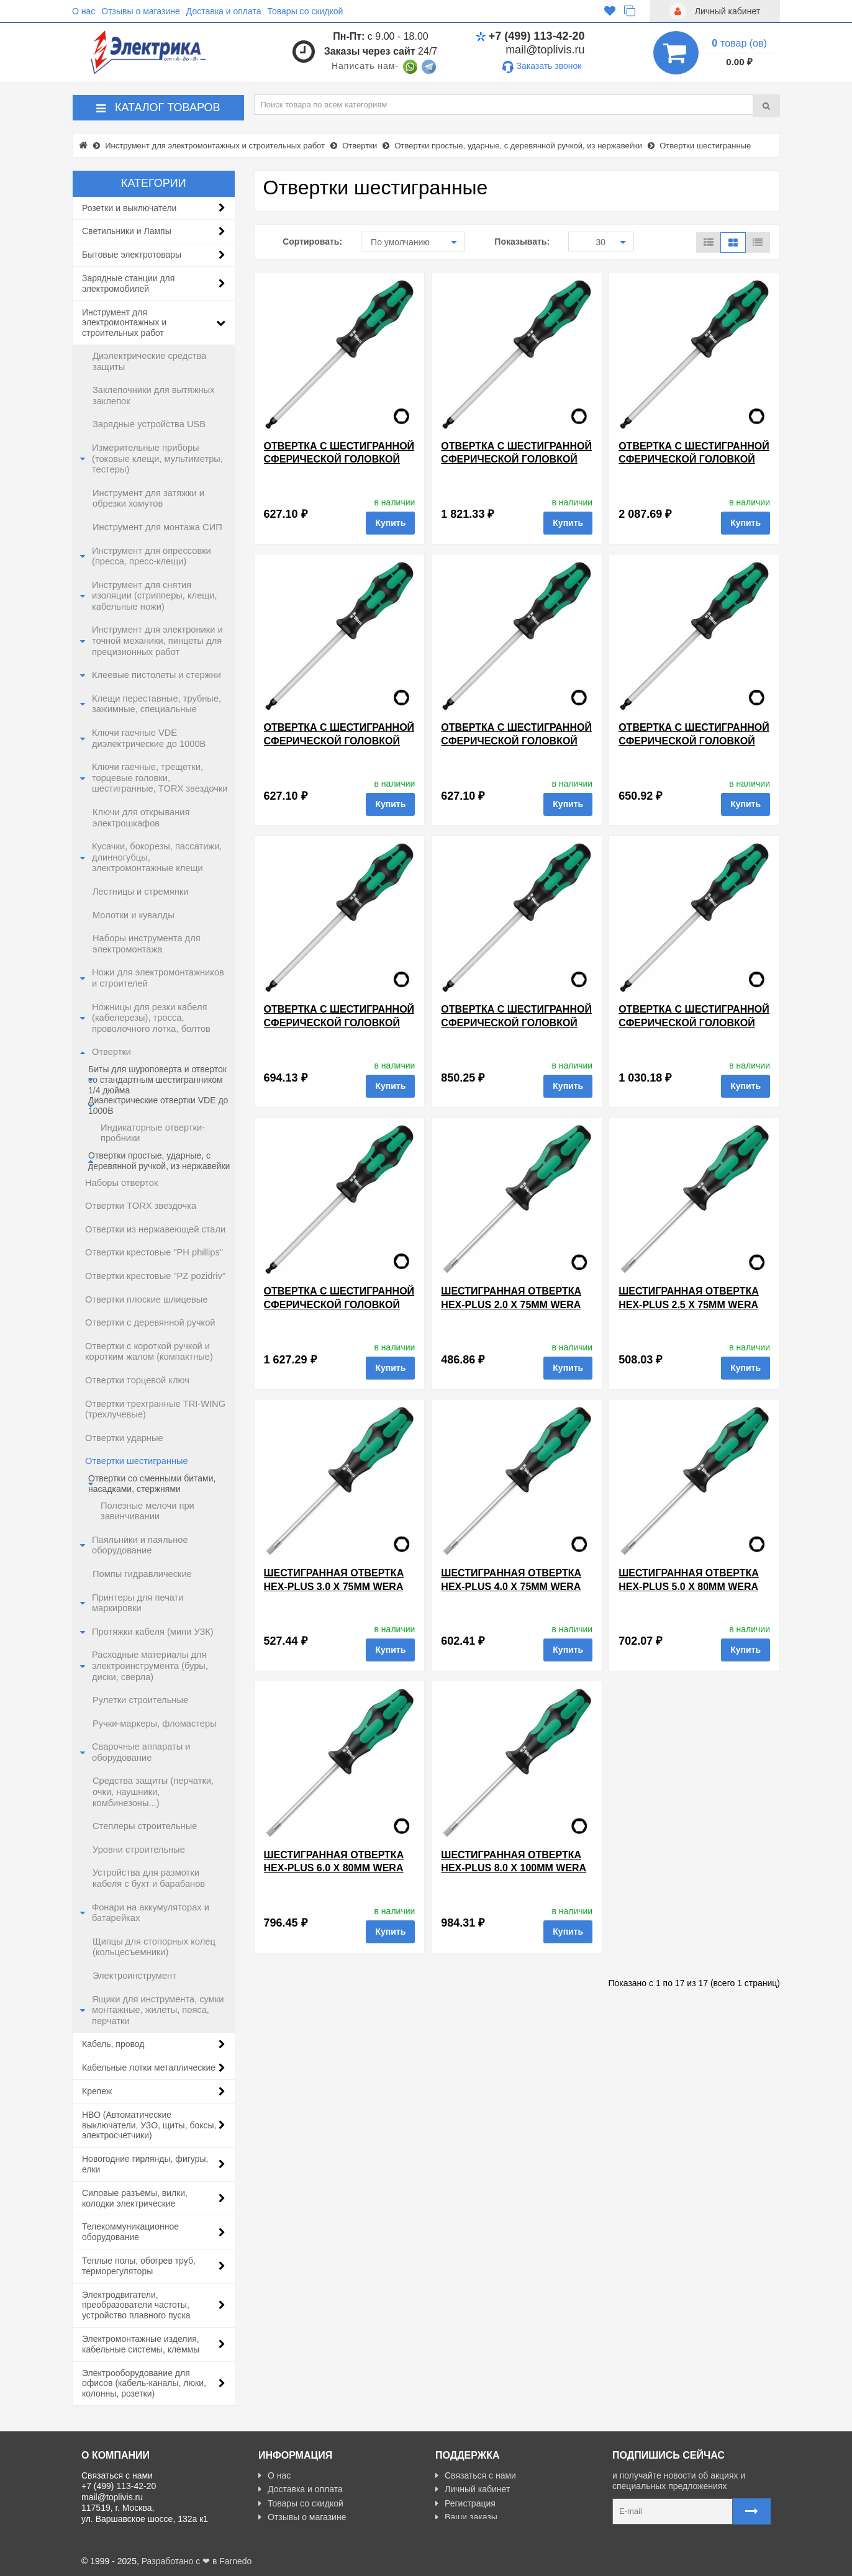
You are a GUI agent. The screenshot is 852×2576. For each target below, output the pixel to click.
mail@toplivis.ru (544, 49)
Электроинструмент (134, 1976)
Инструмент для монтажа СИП (157, 527)
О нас (83, 11)
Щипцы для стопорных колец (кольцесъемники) (154, 1947)
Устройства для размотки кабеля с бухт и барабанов (149, 1878)
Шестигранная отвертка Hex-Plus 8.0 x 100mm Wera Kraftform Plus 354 (513, 1868)
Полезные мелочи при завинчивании (147, 1511)
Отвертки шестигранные (136, 1461)
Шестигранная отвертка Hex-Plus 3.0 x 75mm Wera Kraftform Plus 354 (334, 1586)
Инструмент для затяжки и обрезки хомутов (148, 498)
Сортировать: (312, 241)
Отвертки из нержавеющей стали (155, 1229)
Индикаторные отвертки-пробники (153, 1133)
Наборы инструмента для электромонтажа (147, 943)
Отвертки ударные (124, 1438)
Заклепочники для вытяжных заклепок (153, 395)
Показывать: (522, 241)
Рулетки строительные (140, 1700)
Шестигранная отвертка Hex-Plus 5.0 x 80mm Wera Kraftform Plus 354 (689, 1586)
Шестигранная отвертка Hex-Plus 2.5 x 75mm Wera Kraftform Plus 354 (689, 1304)
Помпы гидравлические (142, 1574)
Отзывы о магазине (140, 11)
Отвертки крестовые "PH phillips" (154, 1252)
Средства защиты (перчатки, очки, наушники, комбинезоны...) (153, 1791)
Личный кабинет (472, 2489)
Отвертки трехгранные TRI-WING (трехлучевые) (155, 1409)
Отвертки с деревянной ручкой (150, 1322)
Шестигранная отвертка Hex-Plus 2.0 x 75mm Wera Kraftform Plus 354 (511, 1304)
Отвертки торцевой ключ (137, 1380)
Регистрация (465, 2503)
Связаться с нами (475, 2475)
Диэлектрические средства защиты (149, 361)
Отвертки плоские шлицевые (146, 1299)
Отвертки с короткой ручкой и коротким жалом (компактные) (149, 1351)
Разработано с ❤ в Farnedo (197, 2561)
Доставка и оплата (223, 11)
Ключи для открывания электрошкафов (141, 817)
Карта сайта (464, 2531)
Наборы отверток (121, 1183)
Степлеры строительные (145, 1826)
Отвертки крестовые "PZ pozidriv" (155, 1276)
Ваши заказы (466, 2517)
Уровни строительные (139, 1850)
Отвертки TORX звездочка (140, 1206)
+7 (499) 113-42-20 (530, 36)
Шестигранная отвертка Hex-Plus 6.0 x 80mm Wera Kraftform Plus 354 (334, 1868)
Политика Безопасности (311, 2531)
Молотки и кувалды (133, 915)
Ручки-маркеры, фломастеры (155, 1724)
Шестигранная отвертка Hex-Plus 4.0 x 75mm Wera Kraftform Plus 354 (511, 1586)
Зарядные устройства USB (149, 424)
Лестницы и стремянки (140, 892)
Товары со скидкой (305, 11)
